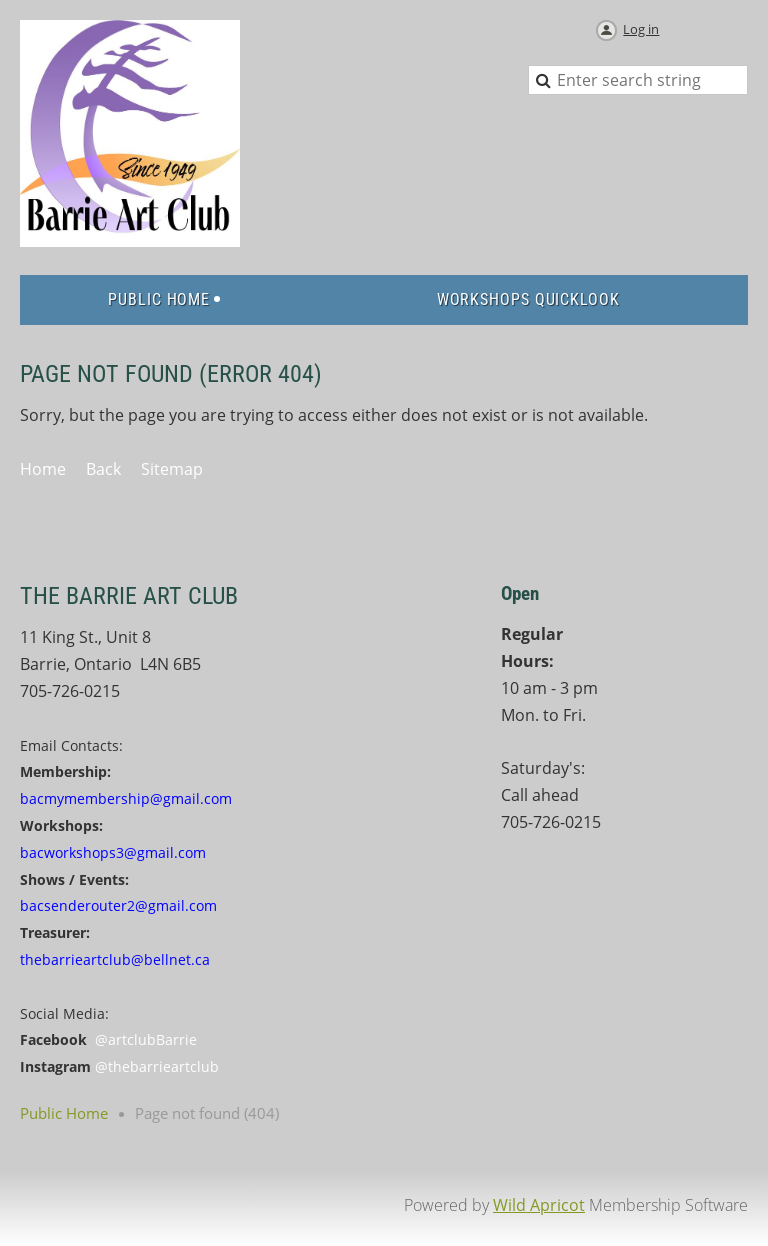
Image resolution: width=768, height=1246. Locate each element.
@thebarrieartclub (157, 1066)
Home (43, 469)
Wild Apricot (539, 1205)
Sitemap (172, 469)
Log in (641, 29)
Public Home (64, 1113)
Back (103, 469)
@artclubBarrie (146, 1039)
